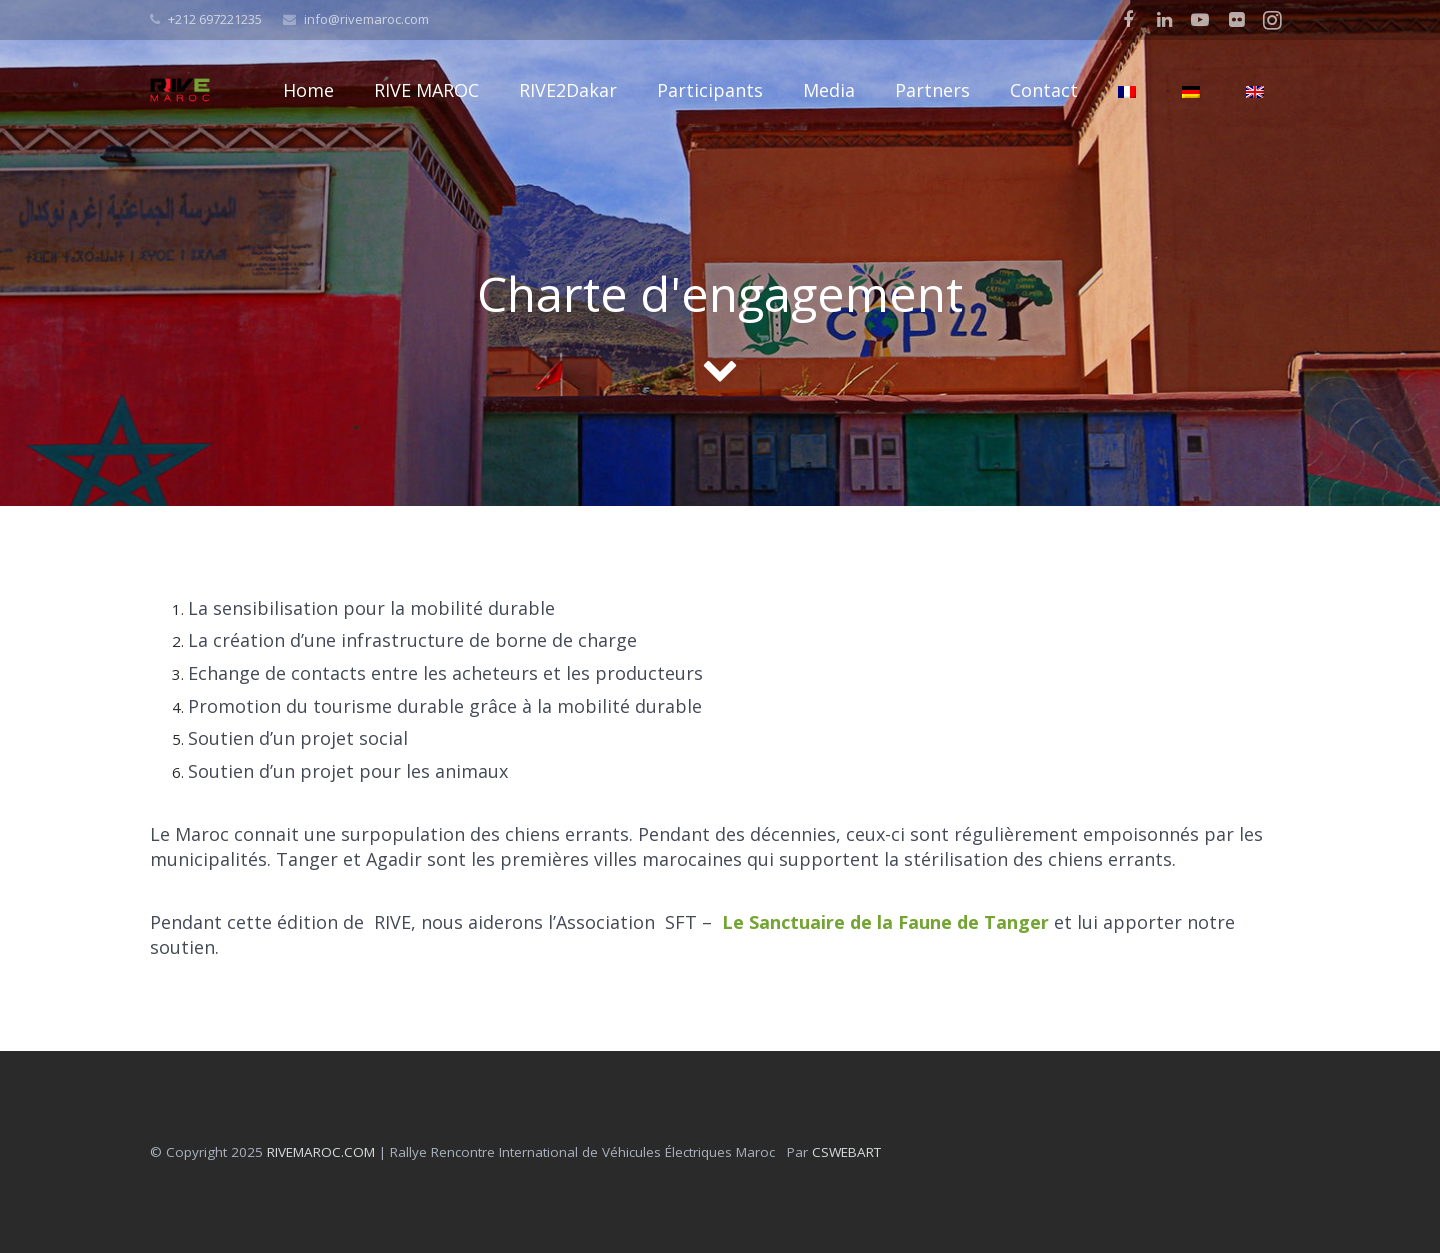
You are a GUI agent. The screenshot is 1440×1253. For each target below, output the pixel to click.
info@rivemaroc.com (366, 19)
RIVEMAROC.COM (321, 1152)
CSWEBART (846, 1152)
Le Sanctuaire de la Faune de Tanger (885, 922)
